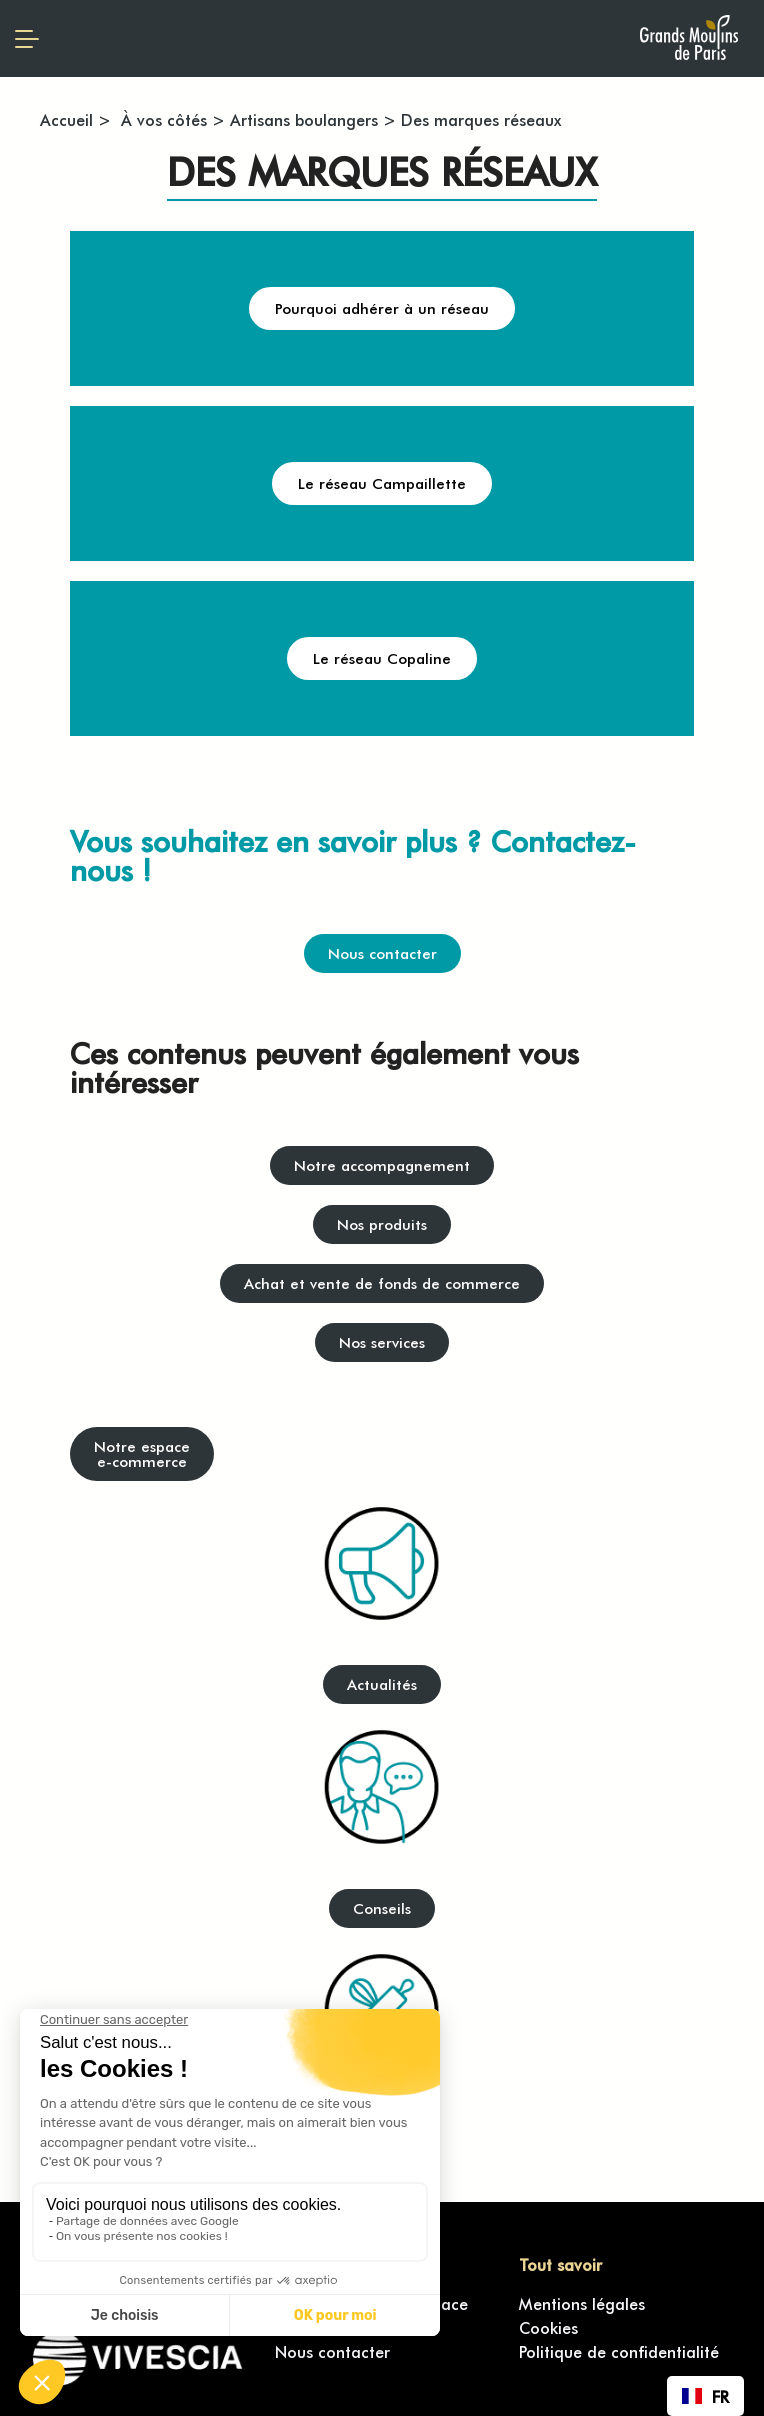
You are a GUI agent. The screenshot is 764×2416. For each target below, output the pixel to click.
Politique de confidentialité (619, 2351)
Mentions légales (582, 2303)
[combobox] (705, 2396)
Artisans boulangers (304, 119)
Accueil (66, 119)
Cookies (548, 2327)
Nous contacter (332, 2351)
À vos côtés (161, 119)
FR (705, 2396)
